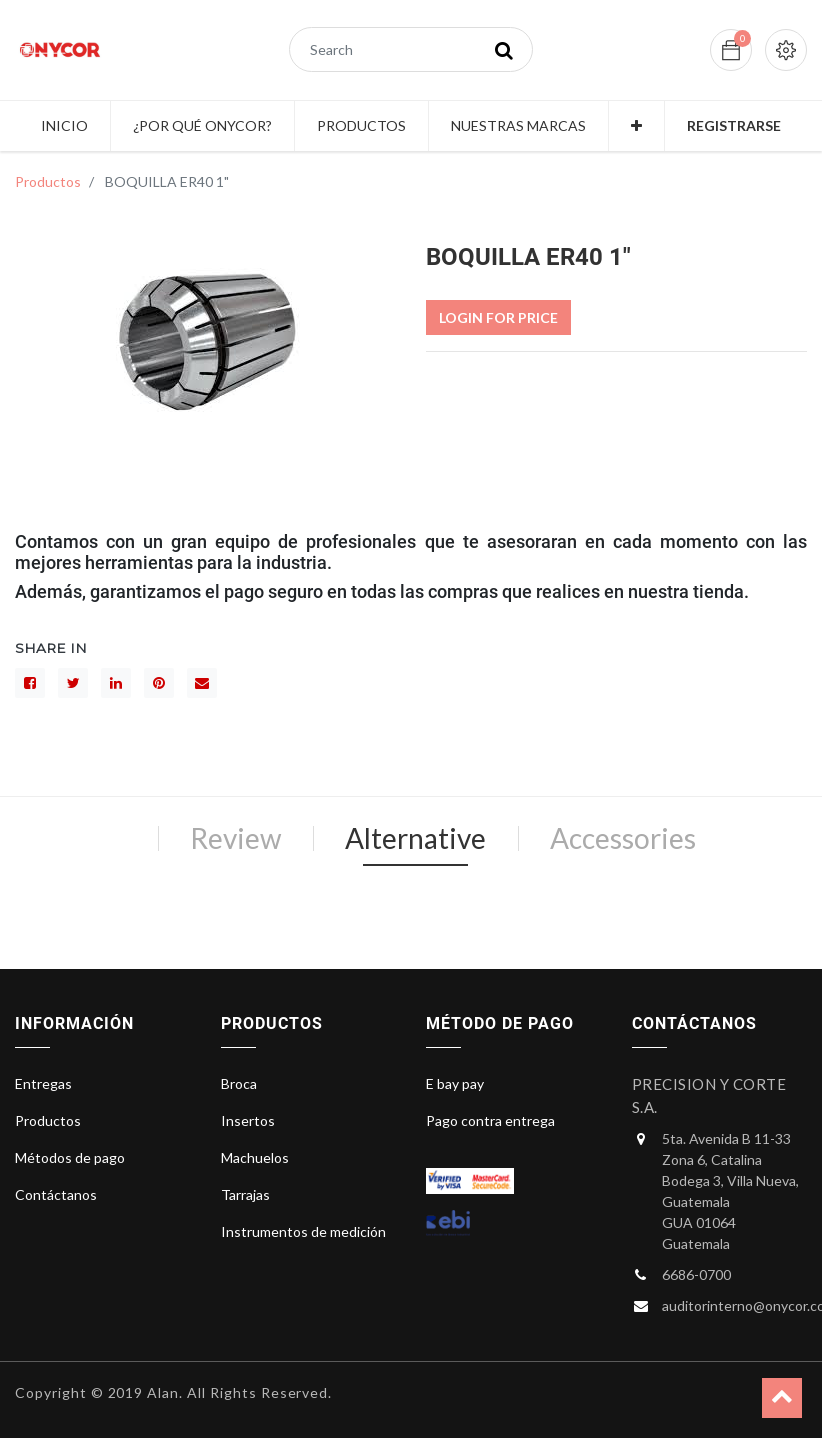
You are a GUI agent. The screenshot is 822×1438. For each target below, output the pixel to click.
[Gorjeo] (73, 683)
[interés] (159, 683)
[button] (636, 126)
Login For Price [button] (498, 317)
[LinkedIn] (116, 683)
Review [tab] (235, 838)
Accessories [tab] (623, 838)
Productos (48, 181)
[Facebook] (30, 683)
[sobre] (202, 683)
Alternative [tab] (415, 838)
